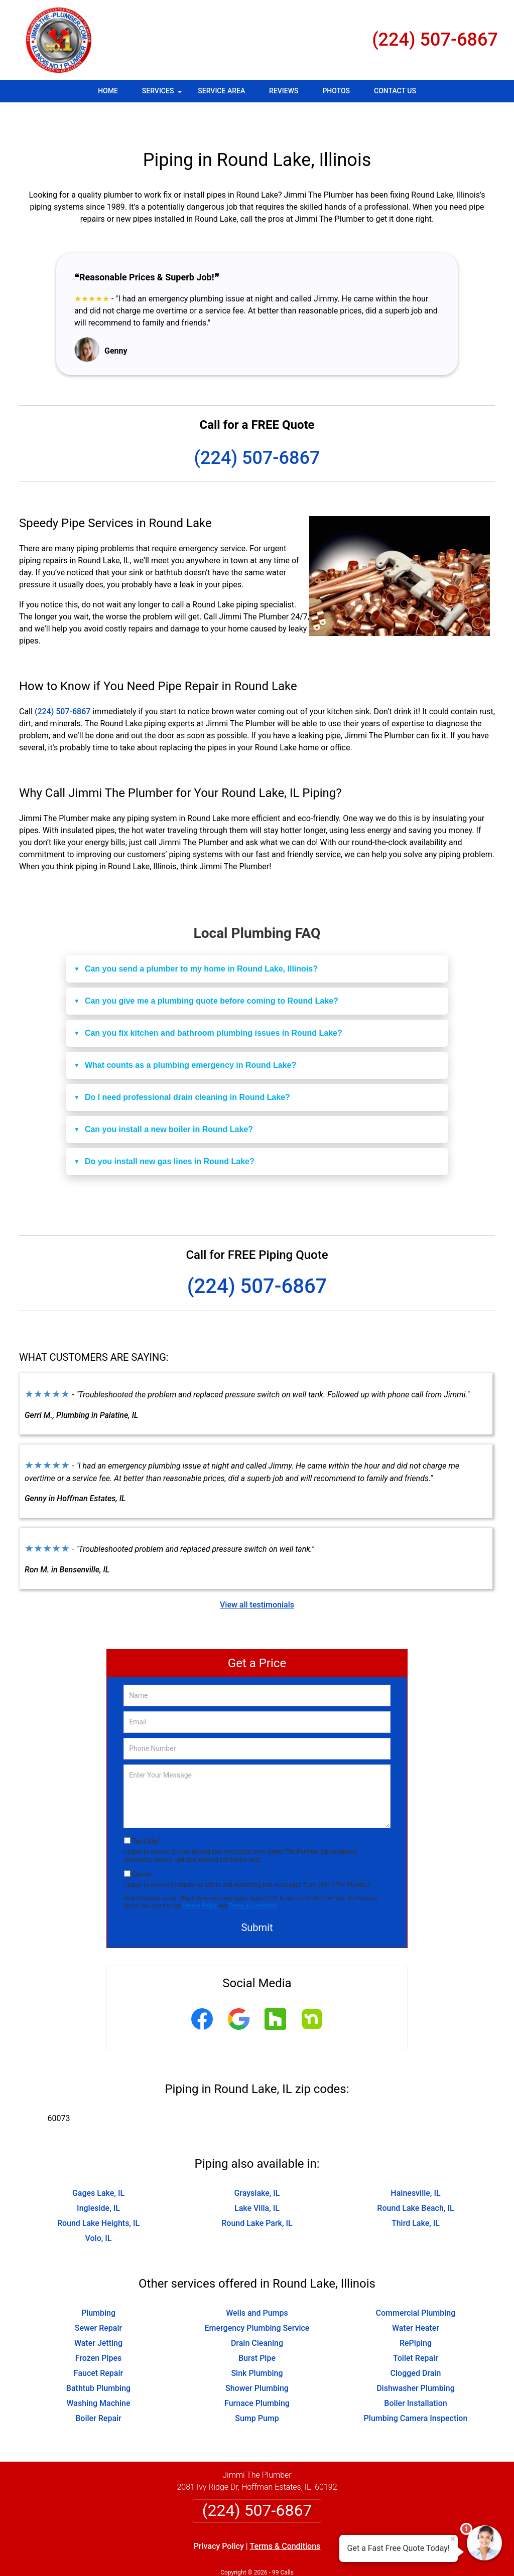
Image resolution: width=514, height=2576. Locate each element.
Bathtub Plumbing (98, 2358)
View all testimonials (257, 1575)
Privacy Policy (199, 1876)
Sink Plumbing (257, 2343)
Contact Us (395, 91)
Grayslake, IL (257, 2163)
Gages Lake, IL (98, 2163)
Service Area (221, 91)
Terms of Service (330, 2554)
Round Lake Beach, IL (415, 2178)
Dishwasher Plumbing (415, 2358)
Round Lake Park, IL (256, 2193)
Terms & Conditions (253, 1876)
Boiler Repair (98, 2388)
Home (108, 91)
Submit (257, 1898)
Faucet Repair (98, 2343)
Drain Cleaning (257, 2313)
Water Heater (415, 2298)
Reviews (283, 91)
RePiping (416, 2313)
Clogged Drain (416, 2343)
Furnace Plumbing (257, 2373)
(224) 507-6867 (435, 39)
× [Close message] (452, 2539)
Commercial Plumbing (416, 2283)
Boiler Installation (415, 2373)
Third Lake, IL (416, 2193)
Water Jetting (98, 2313)
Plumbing (98, 2283)
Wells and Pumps (257, 2283)
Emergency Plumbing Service (257, 2298)
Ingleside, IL (98, 2178)
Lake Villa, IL (257, 2178)
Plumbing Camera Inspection (416, 2388)
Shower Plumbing (257, 2358)
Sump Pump (257, 2388)
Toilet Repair (415, 2328)
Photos (336, 91)
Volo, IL (98, 2208)
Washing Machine (98, 2373)
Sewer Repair (98, 2298)
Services (163, 94)
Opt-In (141, 1845)
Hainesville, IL (415, 2163)
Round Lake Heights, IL (98, 2193)
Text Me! (145, 1812)
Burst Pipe (257, 2328)
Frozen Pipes (98, 2328)
